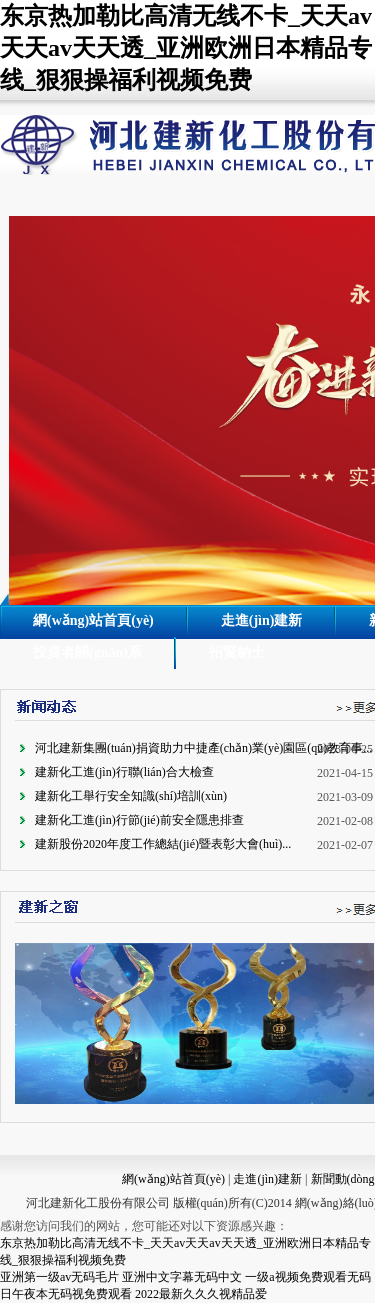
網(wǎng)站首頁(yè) (93, 620)
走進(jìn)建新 (262, 620)
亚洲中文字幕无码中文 (182, 1277)
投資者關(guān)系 (87, 652)
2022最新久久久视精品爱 (201, 1294)
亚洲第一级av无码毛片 (59, 1277)
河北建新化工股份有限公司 (98, 1203)
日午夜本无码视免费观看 (66, 1294)
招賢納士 (237, 652)
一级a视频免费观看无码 (307, 1277)
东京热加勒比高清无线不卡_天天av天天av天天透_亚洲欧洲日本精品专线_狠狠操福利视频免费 (186, 48)
